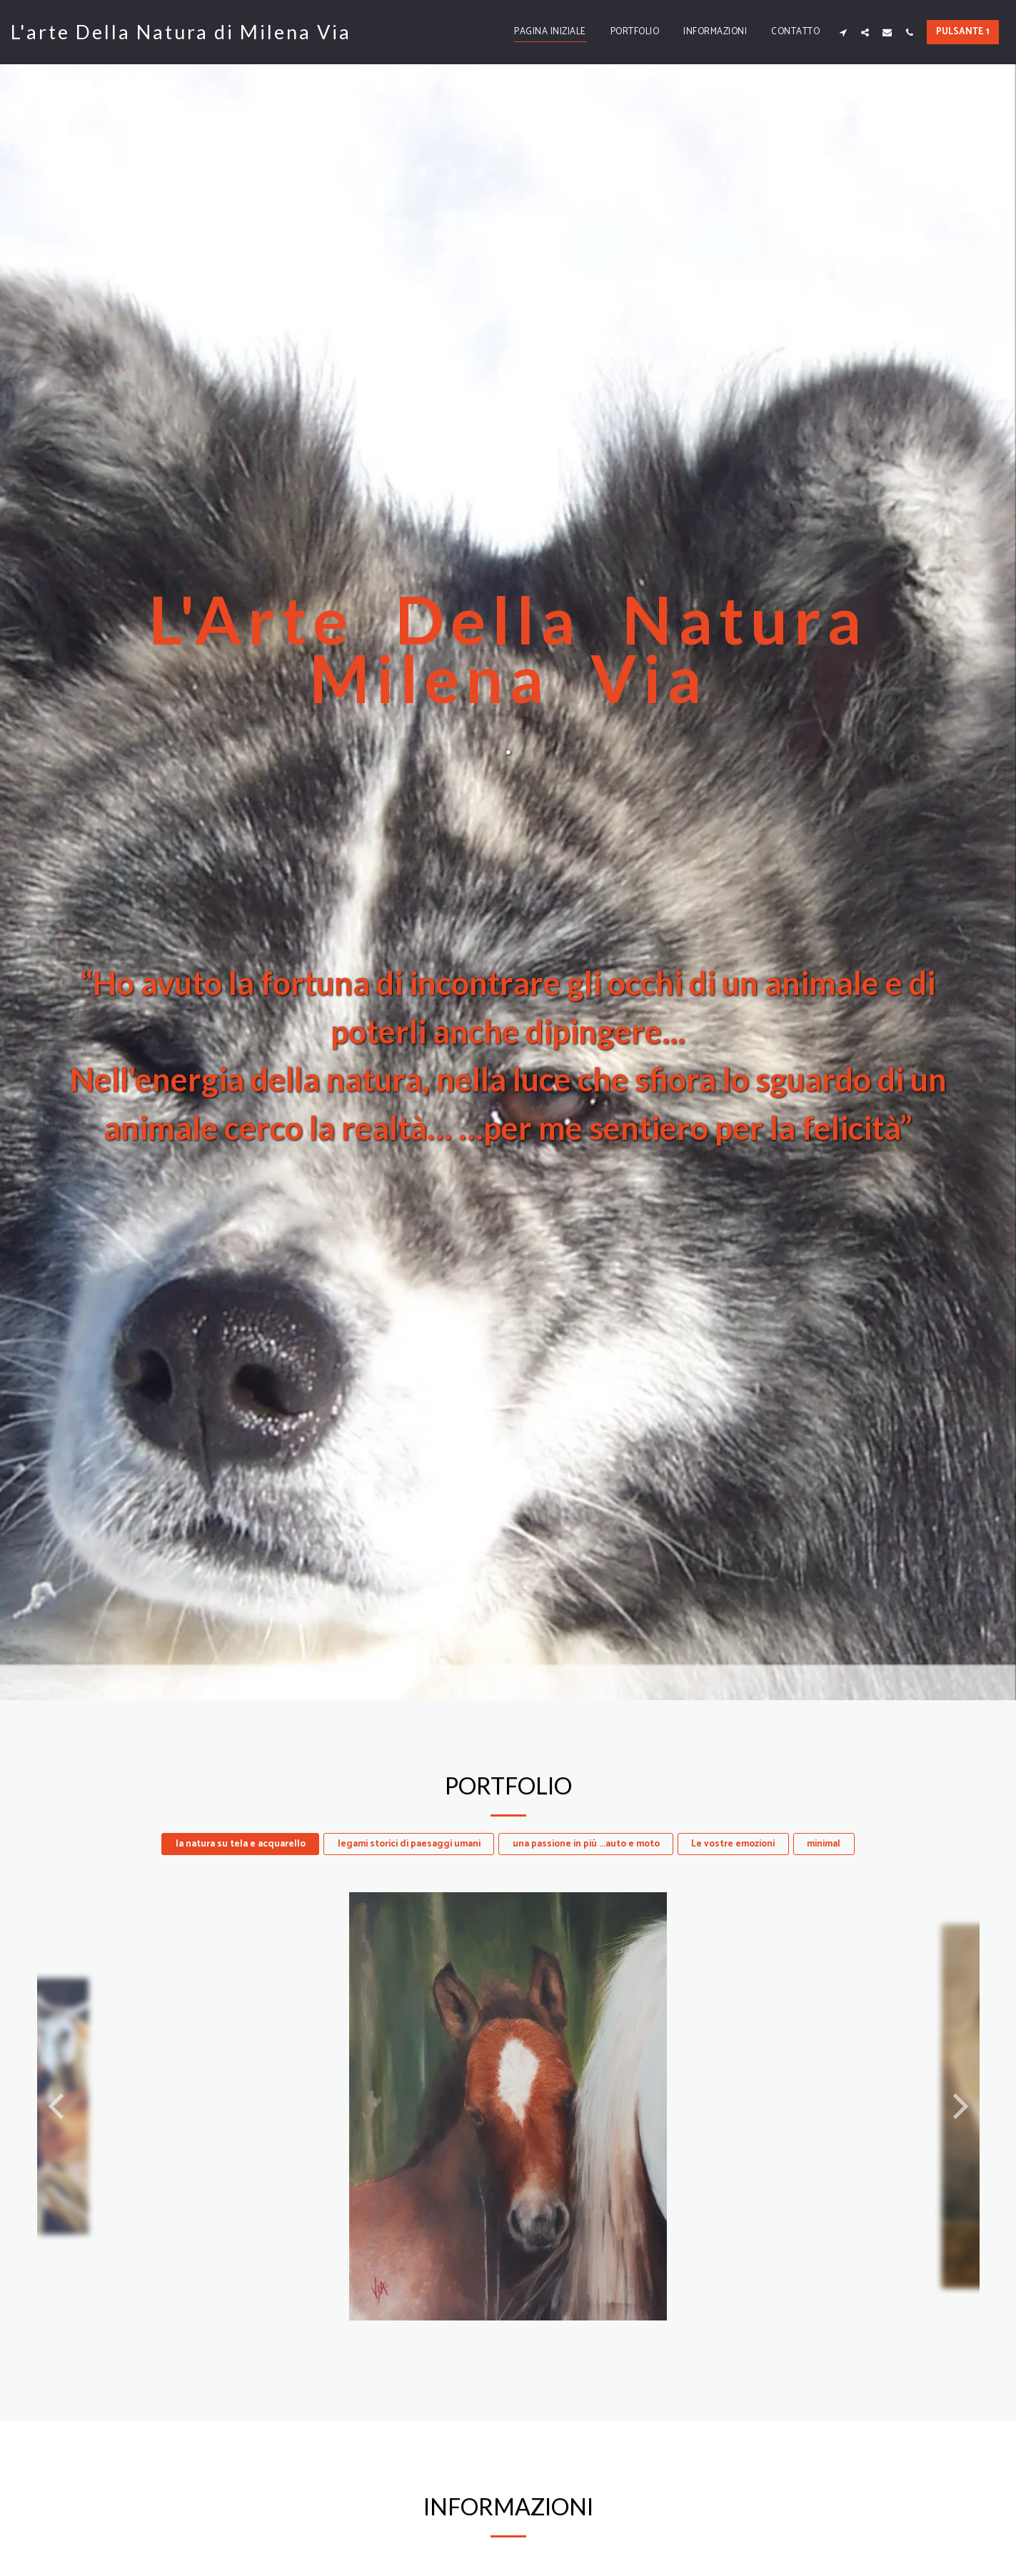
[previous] (58, 2106)
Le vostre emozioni (733, 1844)
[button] (843, 32)
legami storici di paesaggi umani (409, 1844)
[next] (958, 2106)
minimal (823, 1844)
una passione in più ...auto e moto (586, 1844)
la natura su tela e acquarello (241, 1844)
